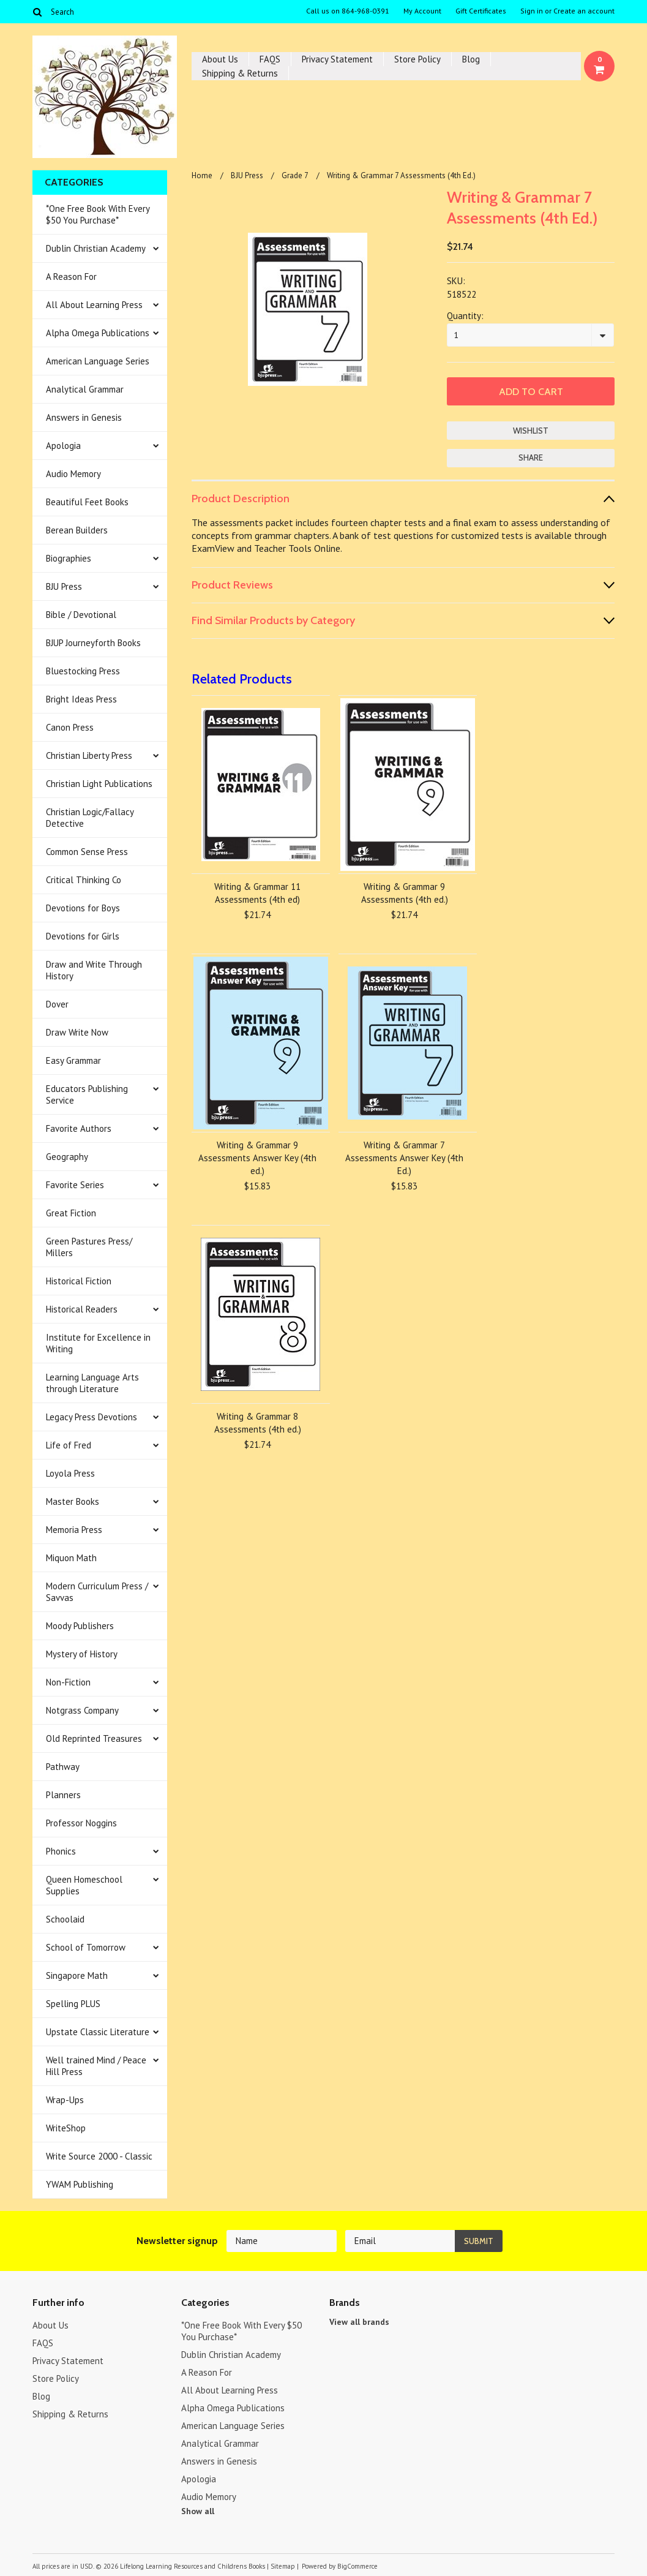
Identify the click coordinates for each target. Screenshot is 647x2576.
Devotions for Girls (82, 936)
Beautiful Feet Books (87, 502)
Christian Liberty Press (89, 755)
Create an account (584, 11)
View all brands (359, 2321)
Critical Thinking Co (83, 880)
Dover (57, 1004)
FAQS (270, 59)
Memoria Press (74, 1529)
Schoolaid (65, 1919)
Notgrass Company (82, 1710)
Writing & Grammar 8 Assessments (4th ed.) (257, 1422)
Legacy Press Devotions (91, 1417)
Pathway (63, 1766)
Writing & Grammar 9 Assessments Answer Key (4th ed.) (257, 1158)
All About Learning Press (94, 305)
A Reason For (71, 276)
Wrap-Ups (65, 2100)
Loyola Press (70, 1473)
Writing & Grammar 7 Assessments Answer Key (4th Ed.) (404, 1158)
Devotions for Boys (83, 908)
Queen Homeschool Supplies (84, 1885)
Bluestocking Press (83, 671)
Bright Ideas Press (81, 699)
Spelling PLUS (73, 2003)
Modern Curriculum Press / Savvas (97, 1591)
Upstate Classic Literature (97, 2032)
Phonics (61, 1851)
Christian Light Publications (99, 783)
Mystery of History (82, 1654)
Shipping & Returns (240, 73)
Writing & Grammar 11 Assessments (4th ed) (257, 893)
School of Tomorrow (85, 1947)
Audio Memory (73, 474)
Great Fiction (71, 1213)
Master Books (72, 1501)
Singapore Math (77, 1975)
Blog (471, 59)
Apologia (63, 445)
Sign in (531, 11)
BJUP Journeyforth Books (93, 643)
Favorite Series (75, 1185)
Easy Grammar (73, 1060)
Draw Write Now (77, 1032)
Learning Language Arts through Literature (92, 1383)
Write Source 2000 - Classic (99, 2156)
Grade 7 (295, 175)
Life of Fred (68, 1445)
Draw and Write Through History (94, 970)
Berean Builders (77, 530)
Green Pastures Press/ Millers (89, 1247)
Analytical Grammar (85, 389)
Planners (63, 1795)
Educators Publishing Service (87, 1094)
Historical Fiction (78, 1281)
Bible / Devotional (81, 614)
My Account (422, 11)
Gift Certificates (480, 11)
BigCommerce (357, 2566)
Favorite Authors (78, 1128)
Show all (197, 2511)
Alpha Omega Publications (97, 333)
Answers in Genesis (84, 417)
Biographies (68, 558)
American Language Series (97, 361)
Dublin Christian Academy (96, 248)
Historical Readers (82, 1309)
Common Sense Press (87, 851)
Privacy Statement (337, 59)
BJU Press (64, 586)
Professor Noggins (81, 1823)
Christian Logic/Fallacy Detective (90, 817)
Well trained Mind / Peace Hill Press (96, 2065)
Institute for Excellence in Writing (98, 1343)
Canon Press (70, 727)
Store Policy (417, 59)
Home (202, 175)
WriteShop (66, 2128)
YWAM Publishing (79, 2184)
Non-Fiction (68, 1682)
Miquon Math (71, 1558)
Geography (67, 1156)
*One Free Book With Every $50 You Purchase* (98, 214)
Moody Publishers (80, 1626)
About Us (220, 59)
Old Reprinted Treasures (94, 1738)
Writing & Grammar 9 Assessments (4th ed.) (404, 893)
